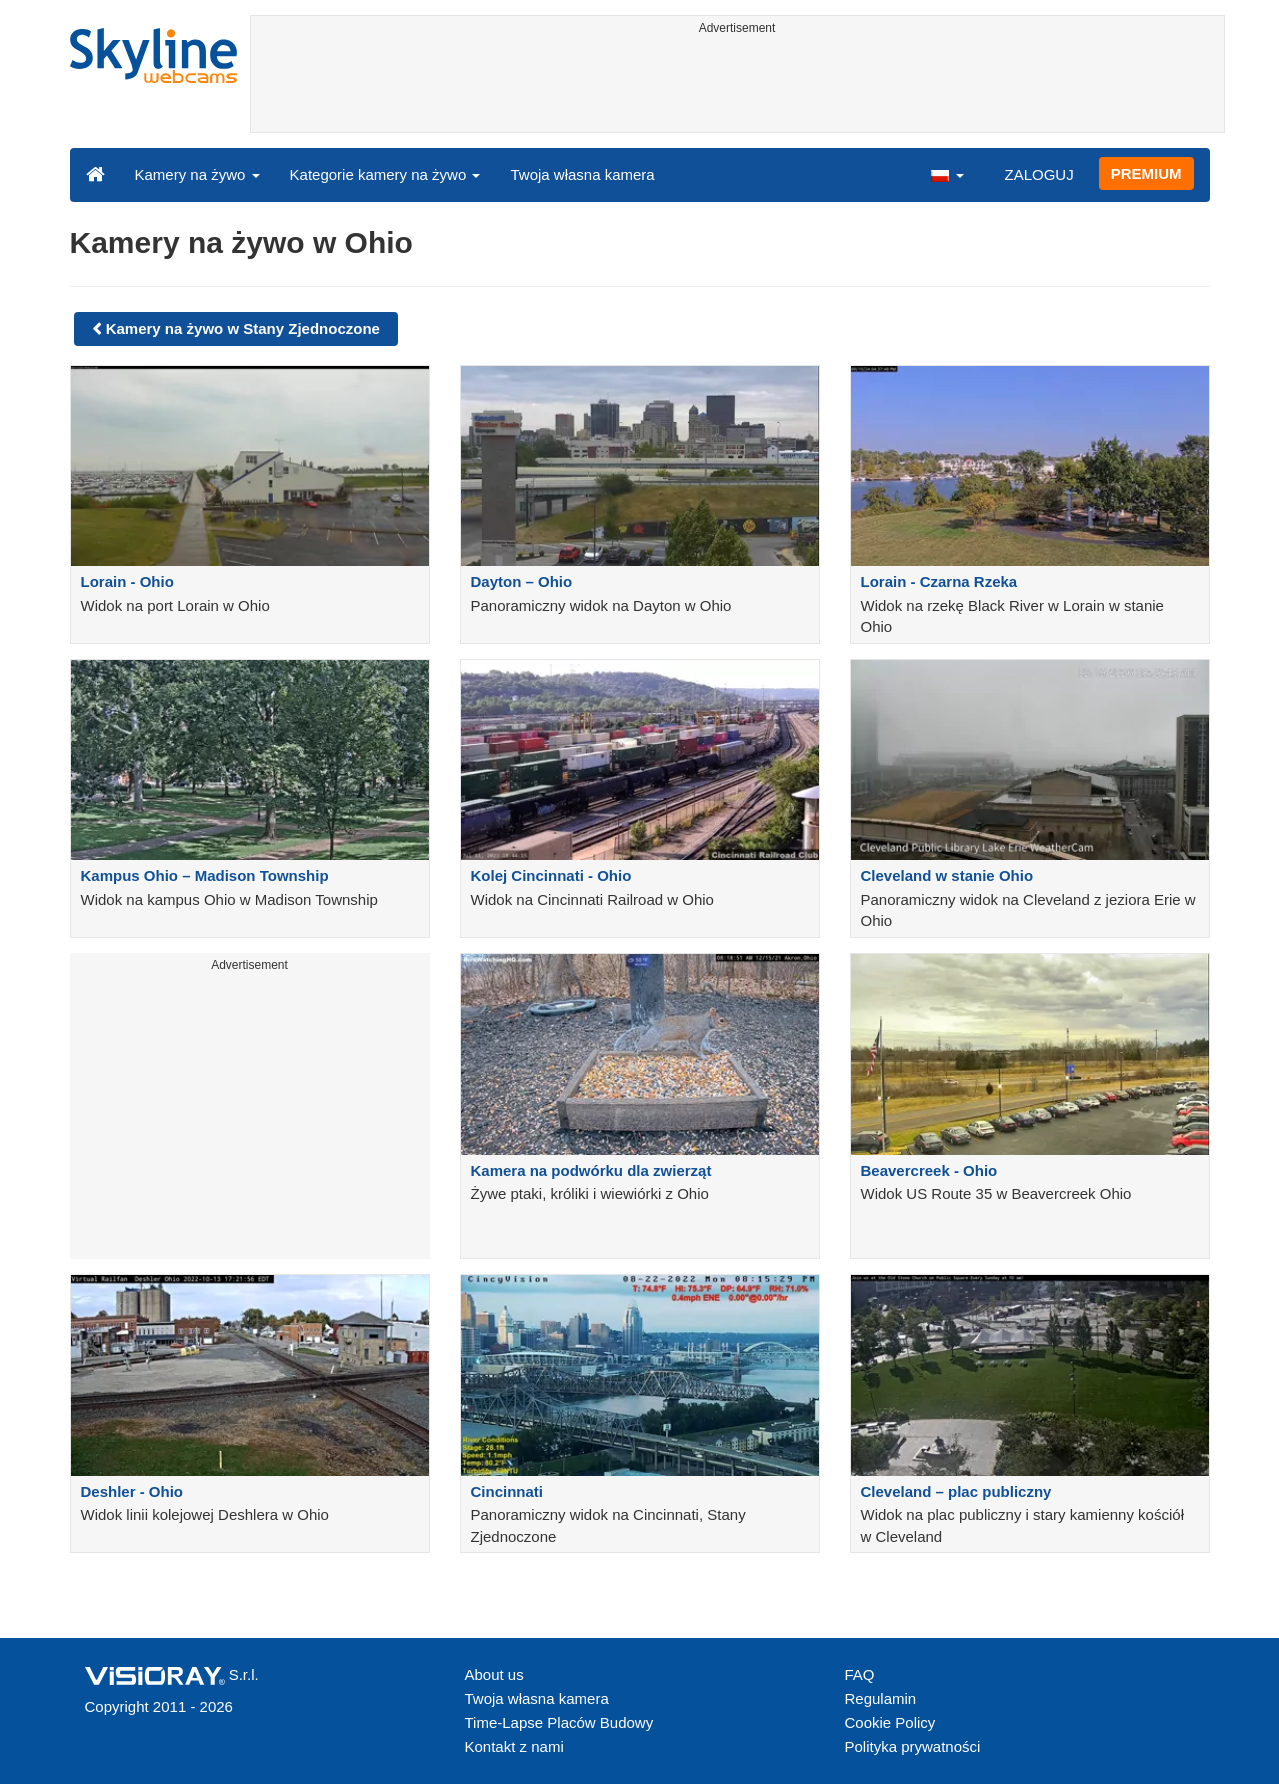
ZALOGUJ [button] (1038, 174)
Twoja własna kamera (582, 174)
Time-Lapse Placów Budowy (559, 1722)
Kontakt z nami (514, 1746)
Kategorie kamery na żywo (385, 174)
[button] (947, 174)
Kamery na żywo (197, 174)
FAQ (860, 1674)
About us (494, 1674)
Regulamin (881, 1698)
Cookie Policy (890, 1722)
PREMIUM (1146, 173)
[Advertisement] (737, 87)
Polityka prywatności (913, 1746)
